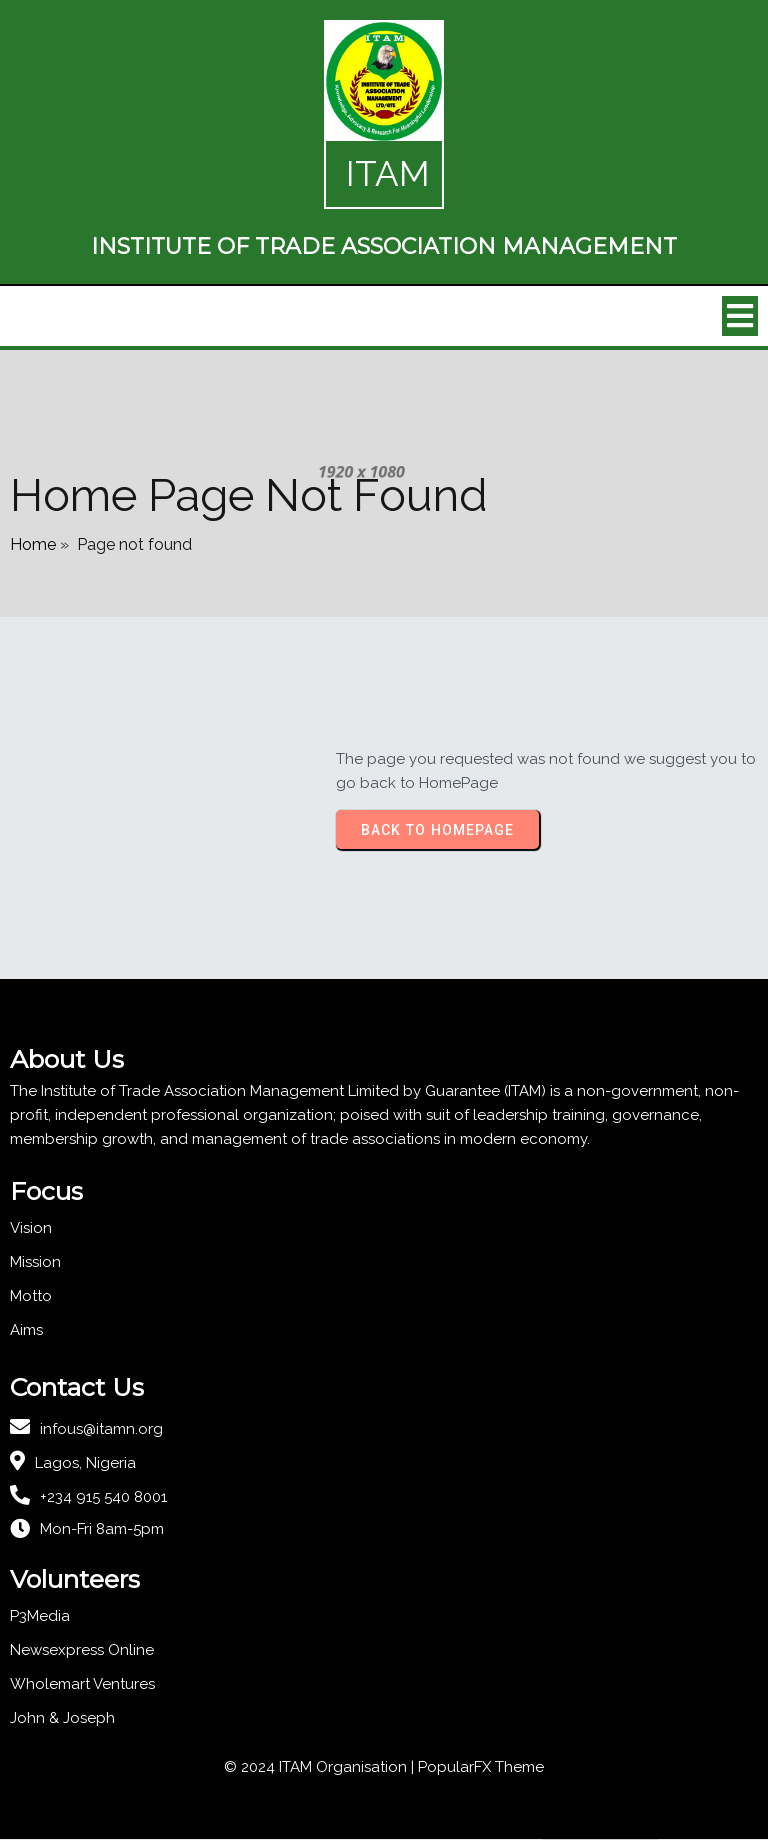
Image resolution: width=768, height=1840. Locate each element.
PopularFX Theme (481, 1768)
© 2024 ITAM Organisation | (321, 1768)
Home (33, 544)
